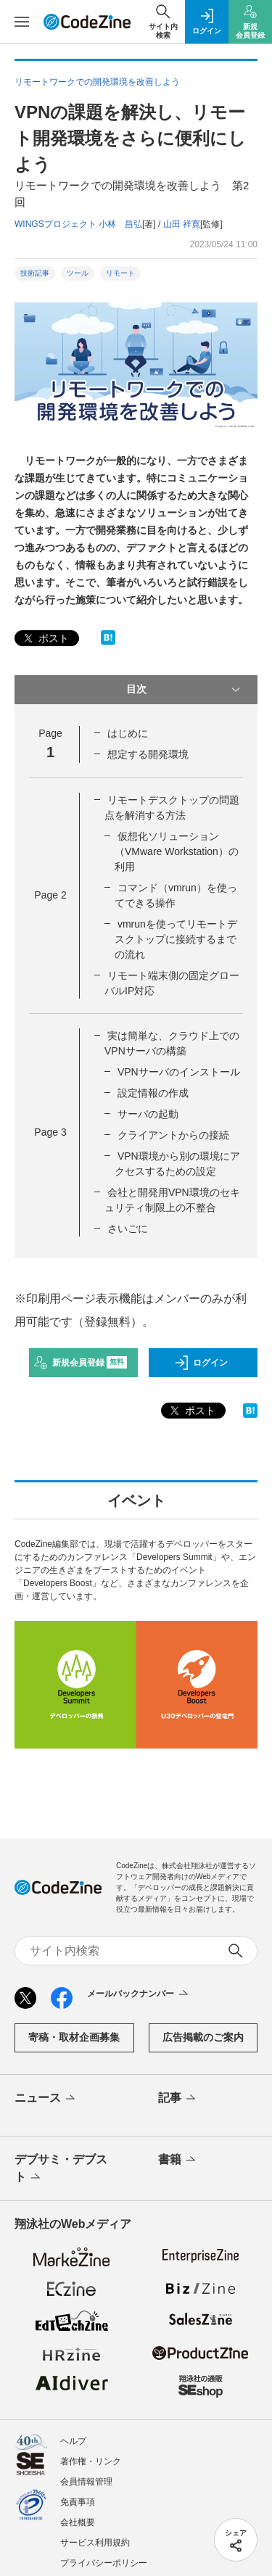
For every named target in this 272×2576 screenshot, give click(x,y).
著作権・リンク (90, 2461)
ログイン (201, 1362)
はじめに (127, 733)
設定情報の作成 (153, 1093)
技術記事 (34, 273)
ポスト (45, 638)
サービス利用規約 (95, 2543)
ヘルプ (73, 2441)
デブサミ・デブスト (61, 2169)
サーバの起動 (148, 1114)
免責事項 (77, 2502)
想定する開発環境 (148, 754)
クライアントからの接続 (173, 1135)
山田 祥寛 (181, 224)
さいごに (127, 1228)
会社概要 (77, 2522)
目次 (185, 689)
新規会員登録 (80, 1362)
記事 (178, 2099)
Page (50, 895)
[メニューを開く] (22, 22)
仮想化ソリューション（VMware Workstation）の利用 (177, 851)
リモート (120, 273)
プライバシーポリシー (103, 2563)
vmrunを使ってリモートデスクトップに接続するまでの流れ (176, 939)
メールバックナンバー (139, 1994)
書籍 (178, 2160)
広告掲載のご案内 (203, 2037)
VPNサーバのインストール (179, 1072)
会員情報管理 (86, 2482)
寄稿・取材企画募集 (74, 2037)
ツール (77, 273)
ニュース (46, 2099)
